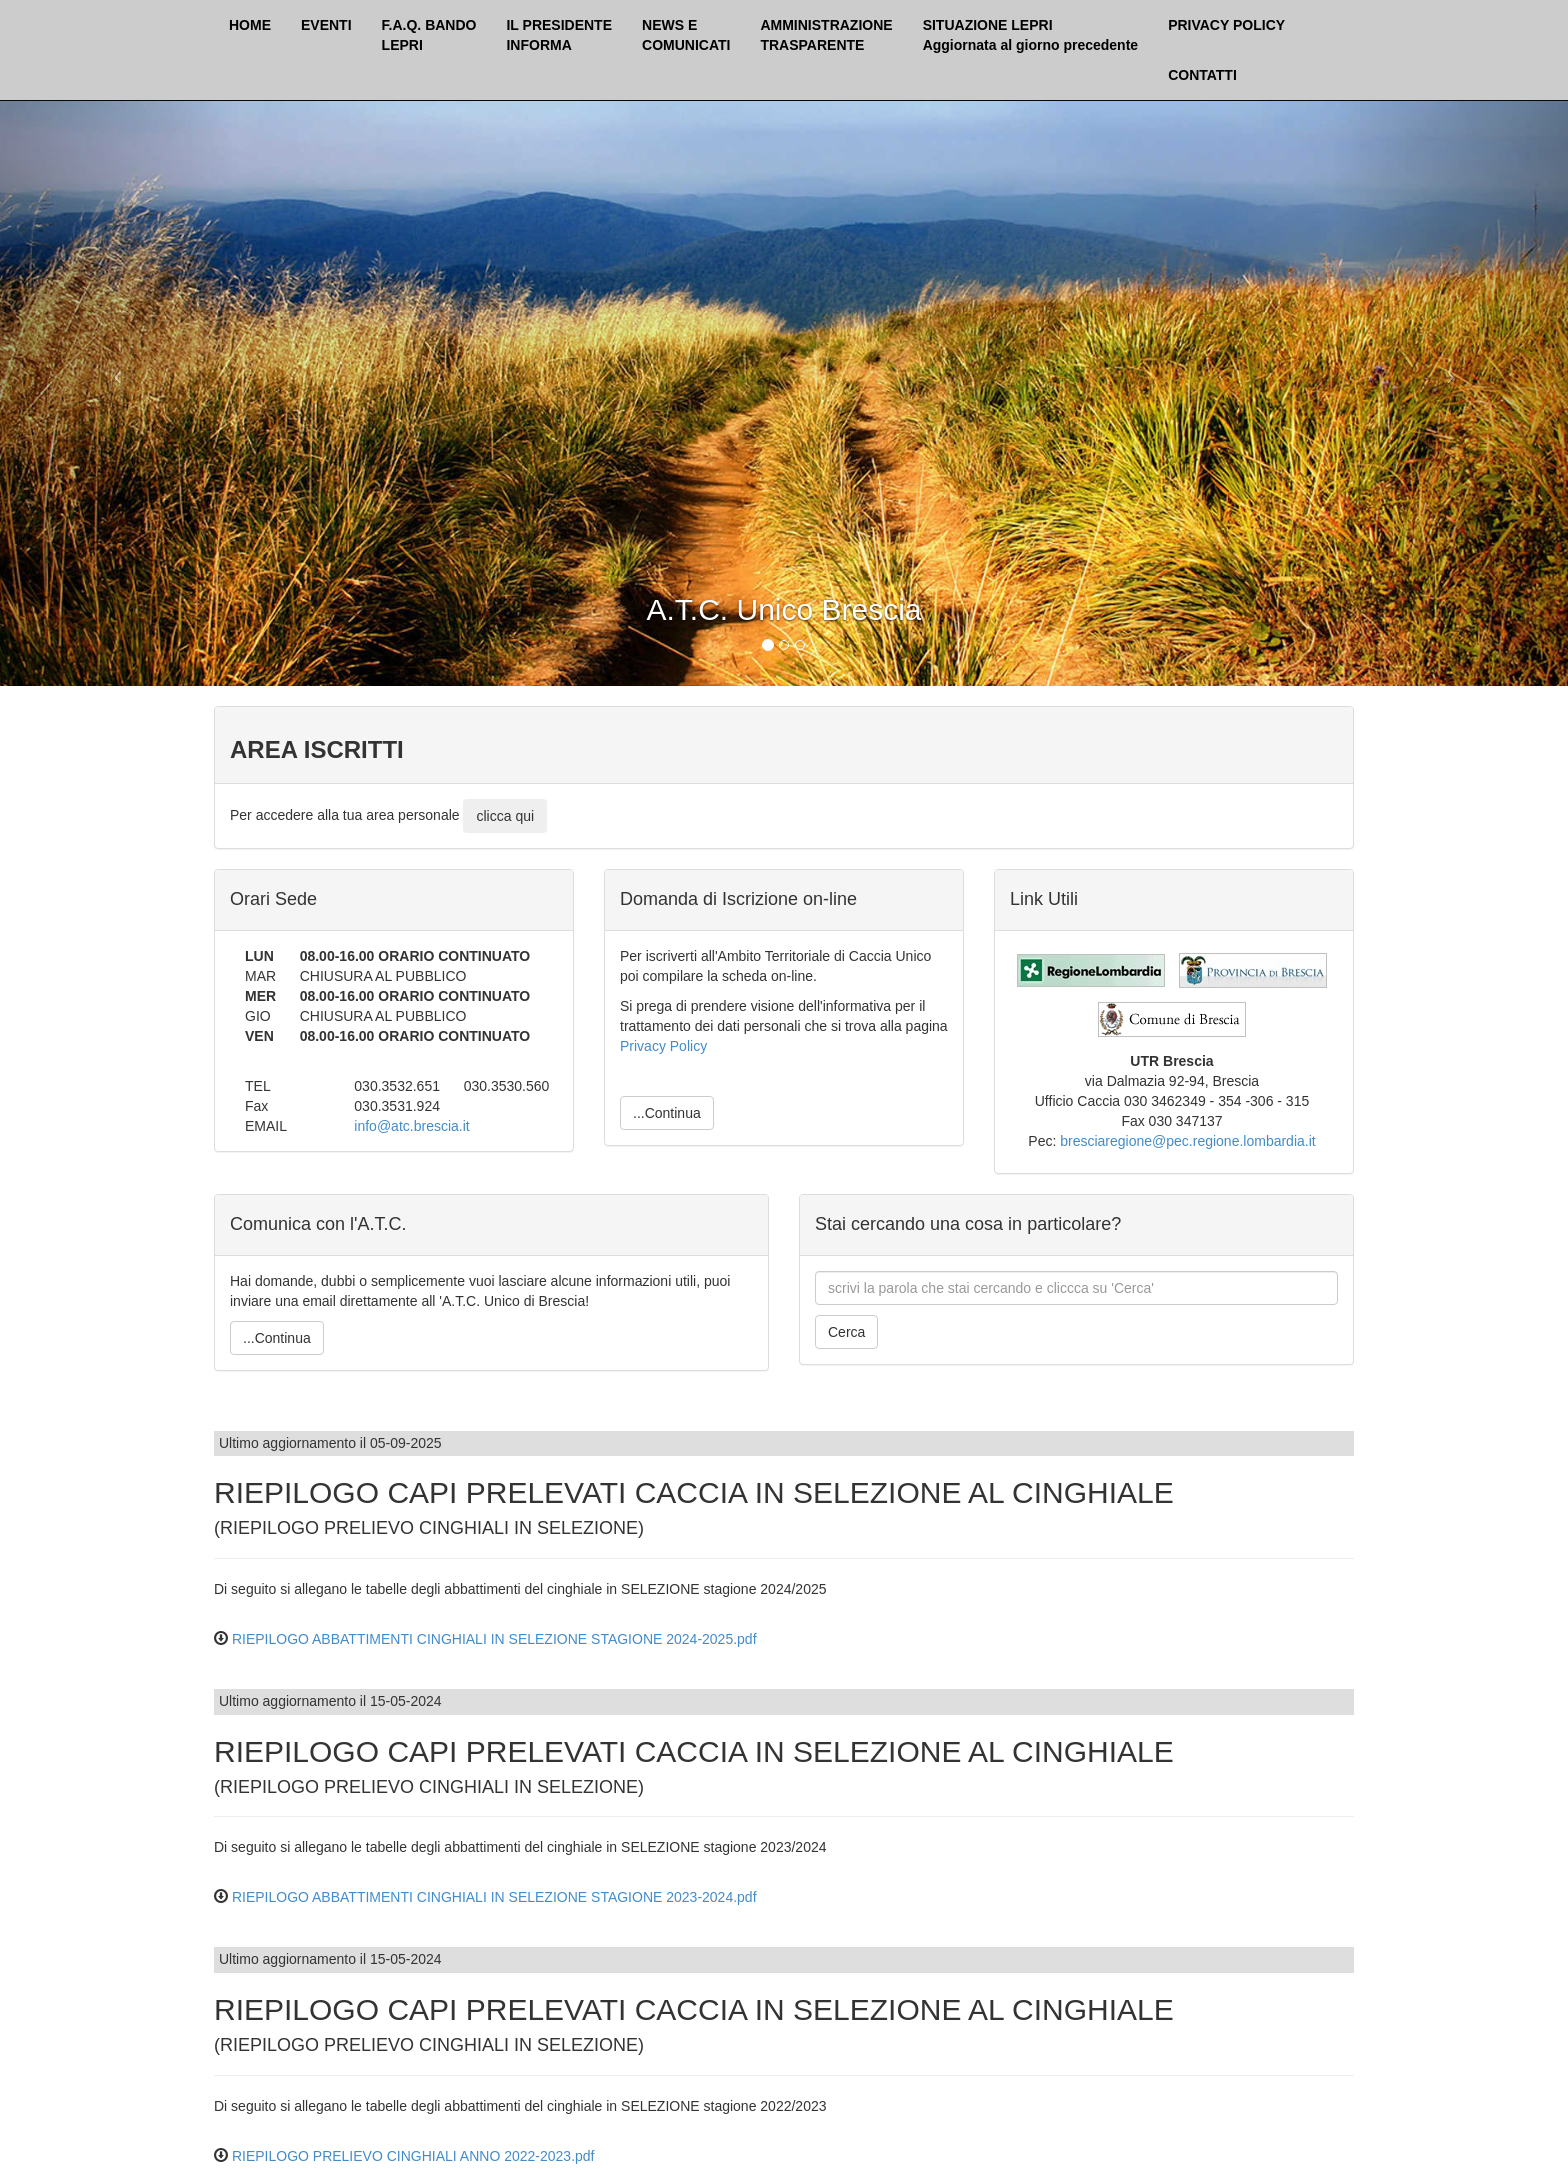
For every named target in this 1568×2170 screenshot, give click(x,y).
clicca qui (505, 816)
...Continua (667, 1113)
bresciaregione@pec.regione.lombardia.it (1187, 1141)
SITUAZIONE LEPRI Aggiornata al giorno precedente (1030, 35)
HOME (250, 25)
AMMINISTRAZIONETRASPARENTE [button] (826, 35)
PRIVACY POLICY (1226, 25)
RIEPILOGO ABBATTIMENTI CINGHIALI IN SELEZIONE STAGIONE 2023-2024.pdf (494, 1897)
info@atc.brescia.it (411, 1126)
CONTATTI (1202, 75)
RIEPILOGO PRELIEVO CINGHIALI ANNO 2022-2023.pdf (413, 2156)
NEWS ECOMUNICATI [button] (686, 35)
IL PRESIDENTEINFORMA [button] (559, 35)
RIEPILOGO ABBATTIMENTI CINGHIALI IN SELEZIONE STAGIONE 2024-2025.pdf (494, 1639)
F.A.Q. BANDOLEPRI (429, 35)
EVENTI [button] (326, 25)
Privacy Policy (663, 1046)
